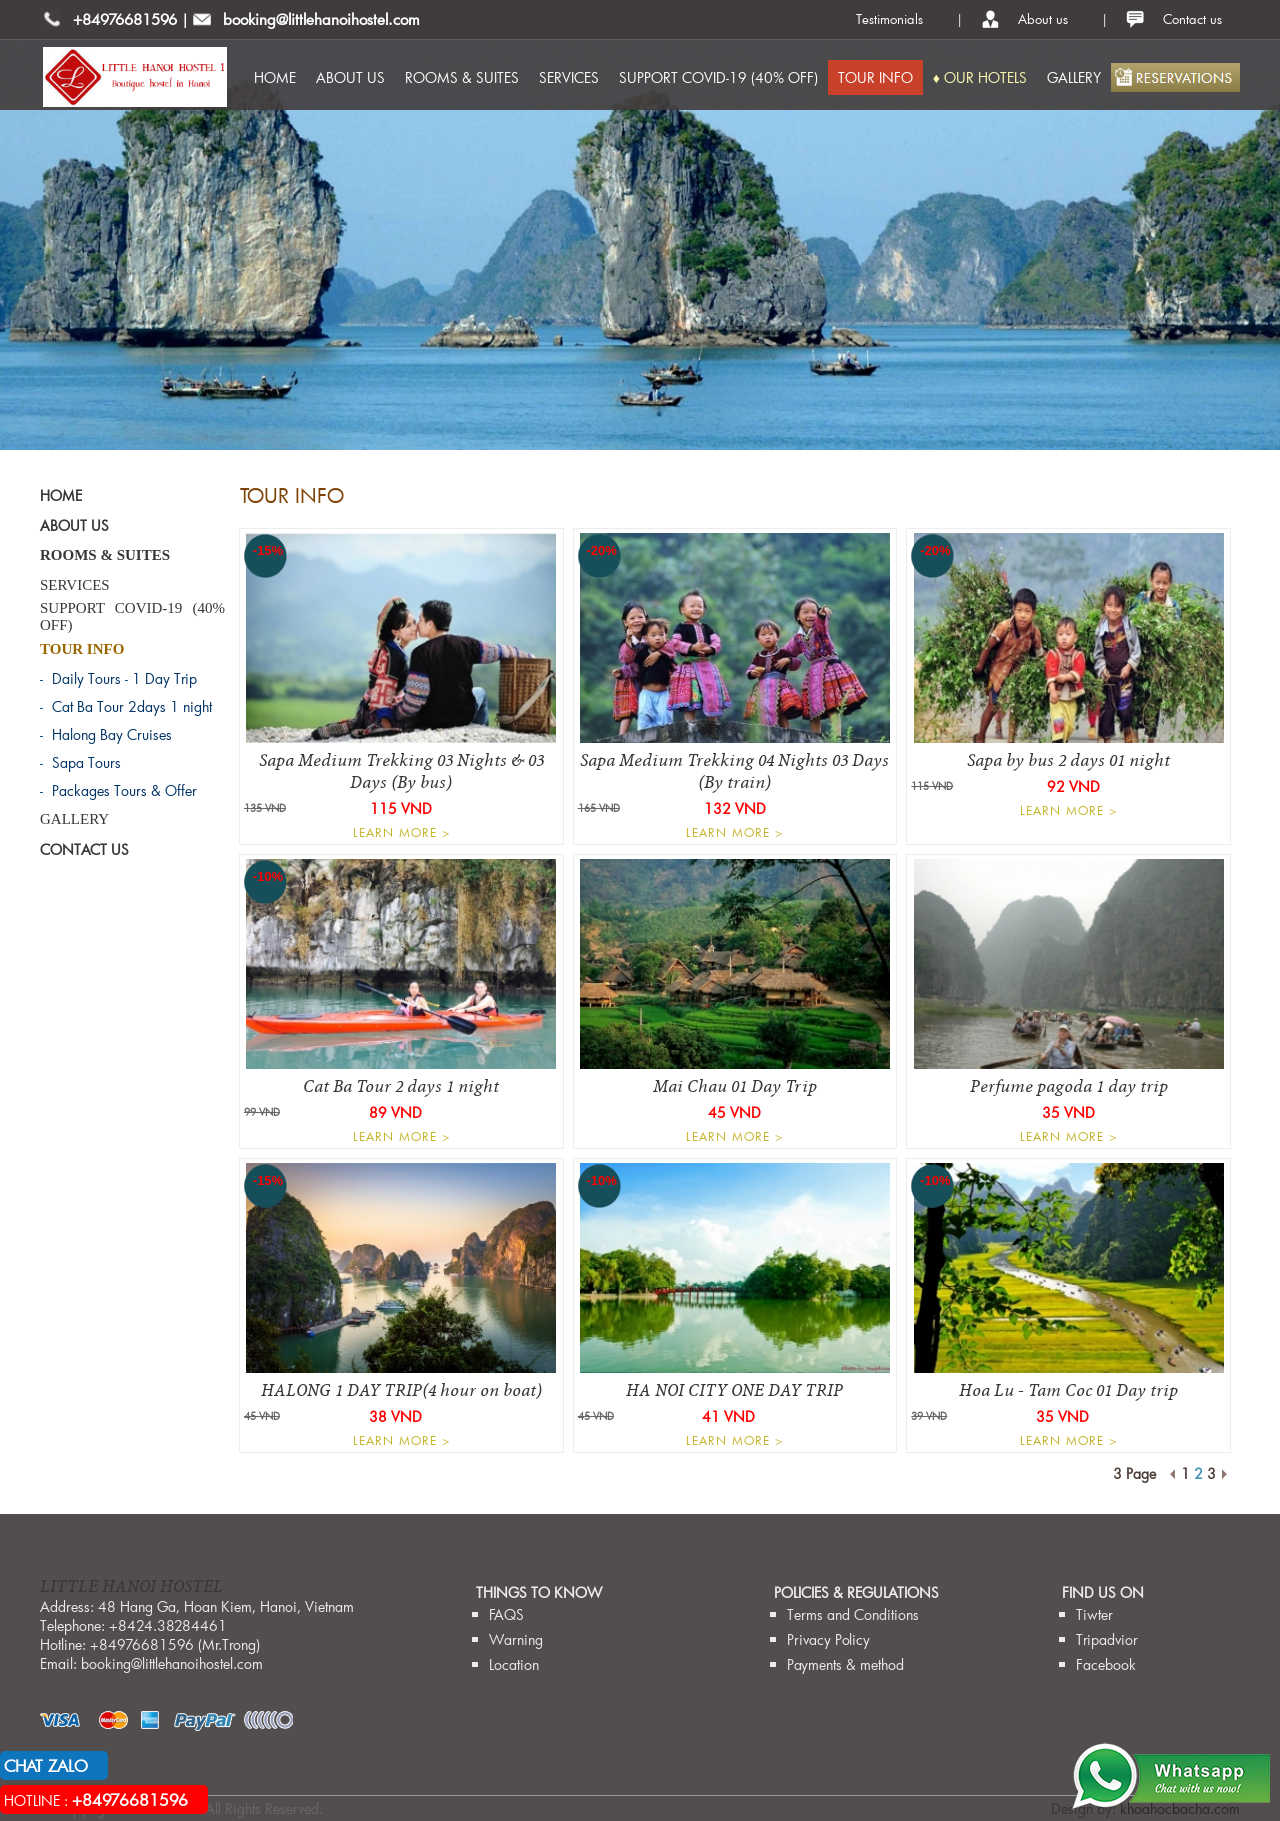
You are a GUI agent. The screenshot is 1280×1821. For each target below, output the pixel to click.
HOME (275, 77)
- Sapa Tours (80, 762)
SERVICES (569, 77)
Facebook (1106, 1664)
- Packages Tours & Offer (118, 790)
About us (1043, 19)
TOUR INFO (875, 77)
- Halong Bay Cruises (106, 734)
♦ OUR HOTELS (980, 77)
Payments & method (845, 1664)
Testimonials (889, 19)
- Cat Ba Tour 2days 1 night (126, 706)
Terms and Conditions (853, 1614)
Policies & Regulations (856, 1592)
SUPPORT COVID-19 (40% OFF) (718, 77)
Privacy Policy (828, 1639)
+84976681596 (125, 19)
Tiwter (1094, 1614)
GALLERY (1074, 77)
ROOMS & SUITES (462, 77)
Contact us (1192, 19)
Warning (516, 1639)
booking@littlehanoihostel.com (321, 19)
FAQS (506, 1614)
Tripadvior (1107, 1639)
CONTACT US (84, 849)
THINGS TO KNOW (539, 1592)
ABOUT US (350, 77)
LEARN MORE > (401, 832)
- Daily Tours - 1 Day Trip (118, 678)
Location (514, 1664)
